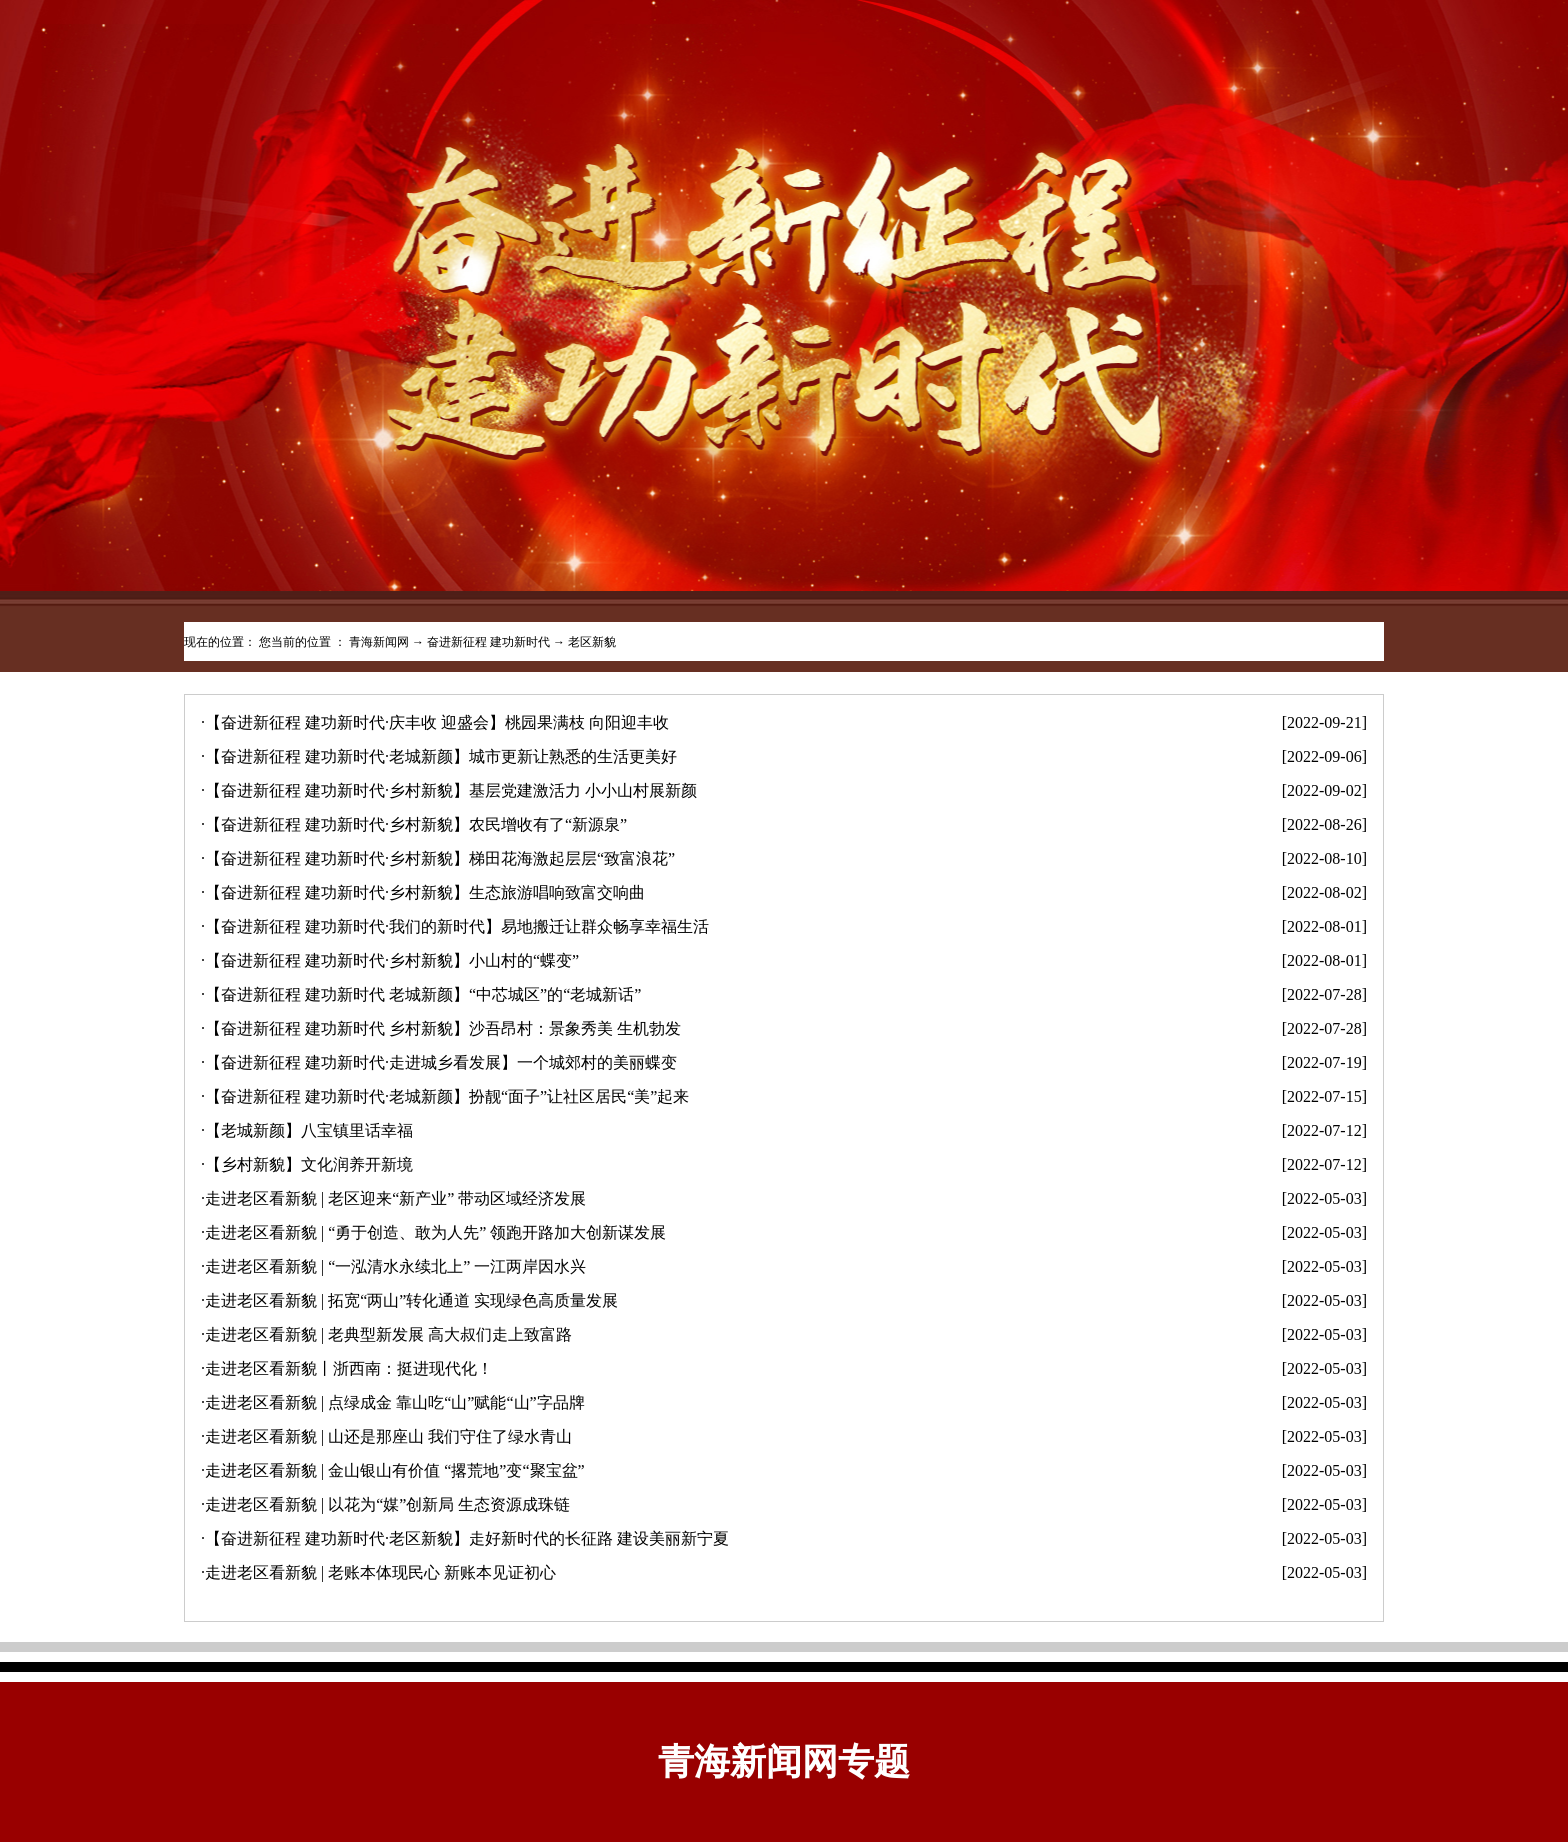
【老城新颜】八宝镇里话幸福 (309, 1130)
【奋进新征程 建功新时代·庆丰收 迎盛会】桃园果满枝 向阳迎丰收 (437, 722)
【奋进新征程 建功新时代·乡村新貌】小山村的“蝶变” (392, 960)
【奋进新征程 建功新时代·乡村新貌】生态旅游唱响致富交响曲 (425, 892)
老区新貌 (592, 642)
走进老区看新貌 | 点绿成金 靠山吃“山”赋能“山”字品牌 (395, 1402)
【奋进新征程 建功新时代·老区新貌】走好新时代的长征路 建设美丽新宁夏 (467, 1538)
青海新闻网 (379, 642)
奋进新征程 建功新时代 (488, 642)
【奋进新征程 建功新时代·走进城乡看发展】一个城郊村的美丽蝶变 (441, 1062)
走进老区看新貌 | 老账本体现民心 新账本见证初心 (380, 1572)
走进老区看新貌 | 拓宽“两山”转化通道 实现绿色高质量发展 (411, 1300)
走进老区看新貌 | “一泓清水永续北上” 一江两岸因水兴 (395, 1266)
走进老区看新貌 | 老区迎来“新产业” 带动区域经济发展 (395, 1198)
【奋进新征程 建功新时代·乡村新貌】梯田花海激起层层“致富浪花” (440, 858)
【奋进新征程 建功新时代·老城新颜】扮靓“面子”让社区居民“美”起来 (447, 1096)
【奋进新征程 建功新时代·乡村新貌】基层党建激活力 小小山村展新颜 (451, 790)
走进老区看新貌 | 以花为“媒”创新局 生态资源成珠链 (387, 1504)
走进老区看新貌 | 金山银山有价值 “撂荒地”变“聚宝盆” (395, 1470)
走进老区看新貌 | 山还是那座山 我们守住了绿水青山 (388, 1436)
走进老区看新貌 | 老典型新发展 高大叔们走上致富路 (388, 1334)
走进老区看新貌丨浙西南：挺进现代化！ (349, 1368)
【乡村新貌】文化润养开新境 (309, 1164)
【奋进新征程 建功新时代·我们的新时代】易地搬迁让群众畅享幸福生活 (457, 926)
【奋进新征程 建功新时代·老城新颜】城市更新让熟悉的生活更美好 (441, 756)
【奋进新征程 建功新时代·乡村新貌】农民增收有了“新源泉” (416, 824)
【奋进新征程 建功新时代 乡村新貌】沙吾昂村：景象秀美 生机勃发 (443, 1028)
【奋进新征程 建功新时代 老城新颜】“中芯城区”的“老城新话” (423, 994)
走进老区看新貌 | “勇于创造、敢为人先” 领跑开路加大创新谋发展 (435, 1232)
